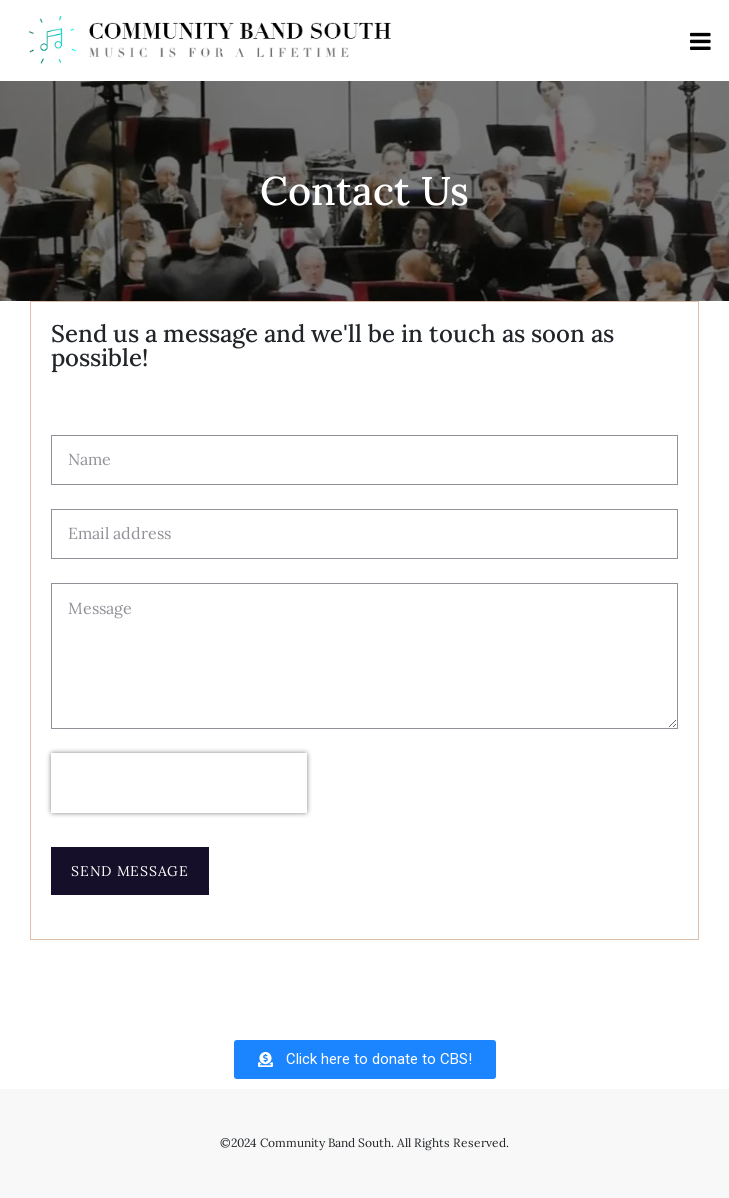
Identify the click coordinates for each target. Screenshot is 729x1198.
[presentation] (179, 783)
